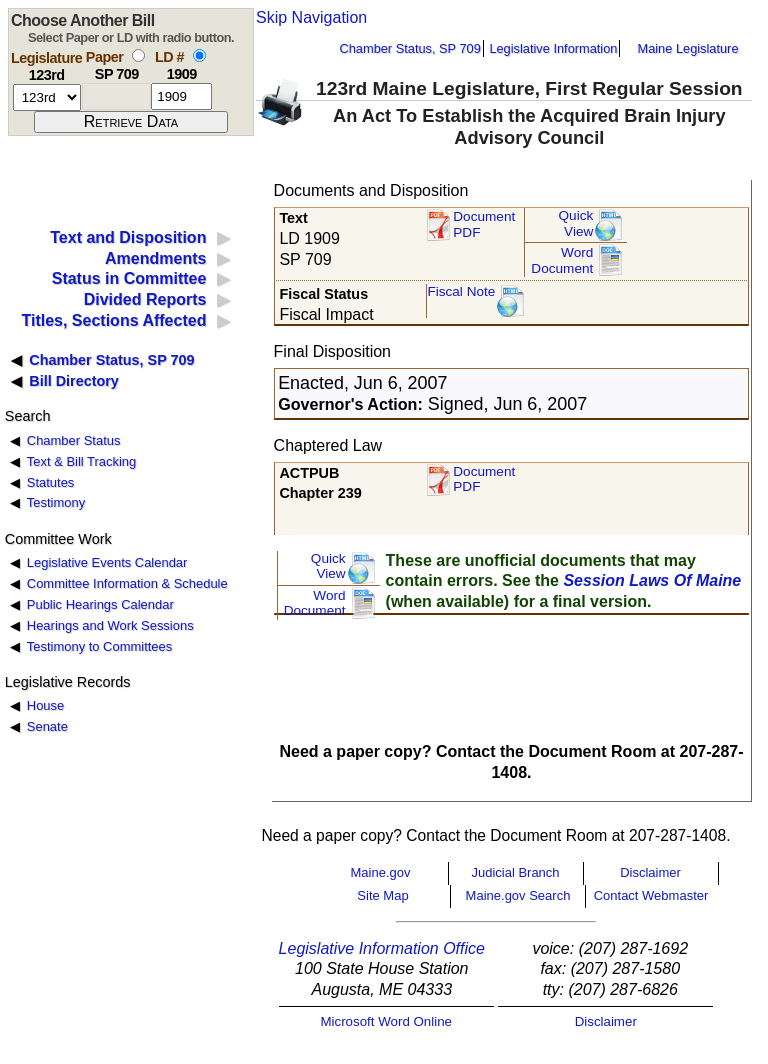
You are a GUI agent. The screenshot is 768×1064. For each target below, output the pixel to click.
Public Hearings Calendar (100, 604)
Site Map (382, 895)
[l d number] (181, 96)
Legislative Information (553, 48)
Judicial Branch (515, 872)
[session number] (47, 97)
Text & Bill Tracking (81, 461)
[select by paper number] (138, 55)
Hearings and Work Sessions (110, 625)
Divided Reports (145, 299)
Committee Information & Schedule (127, 583)
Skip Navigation (311, 17)
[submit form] (131, 122)
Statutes (51, 482)
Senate (47, 726)
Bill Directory (74, 381)
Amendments (155, 258)
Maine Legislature (687, 48)
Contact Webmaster (651, 895)
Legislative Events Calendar (107, 562)
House (45, 705)
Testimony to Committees (99, 646)
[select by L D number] (199, 55)
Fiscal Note (461, 291)
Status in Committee (129, 278)
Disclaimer (650, 872)
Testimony (56, 502)
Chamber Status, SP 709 (410, 48)
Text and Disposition (128, 237)
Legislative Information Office (382, 948)
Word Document (562, 260)
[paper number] (116, 96)
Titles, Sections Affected (113, 320)
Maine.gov (381, 872)
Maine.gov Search (518, 895)
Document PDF (484, 224)
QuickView (576, 223)
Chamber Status (74, 440)
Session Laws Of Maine (652, 580)
